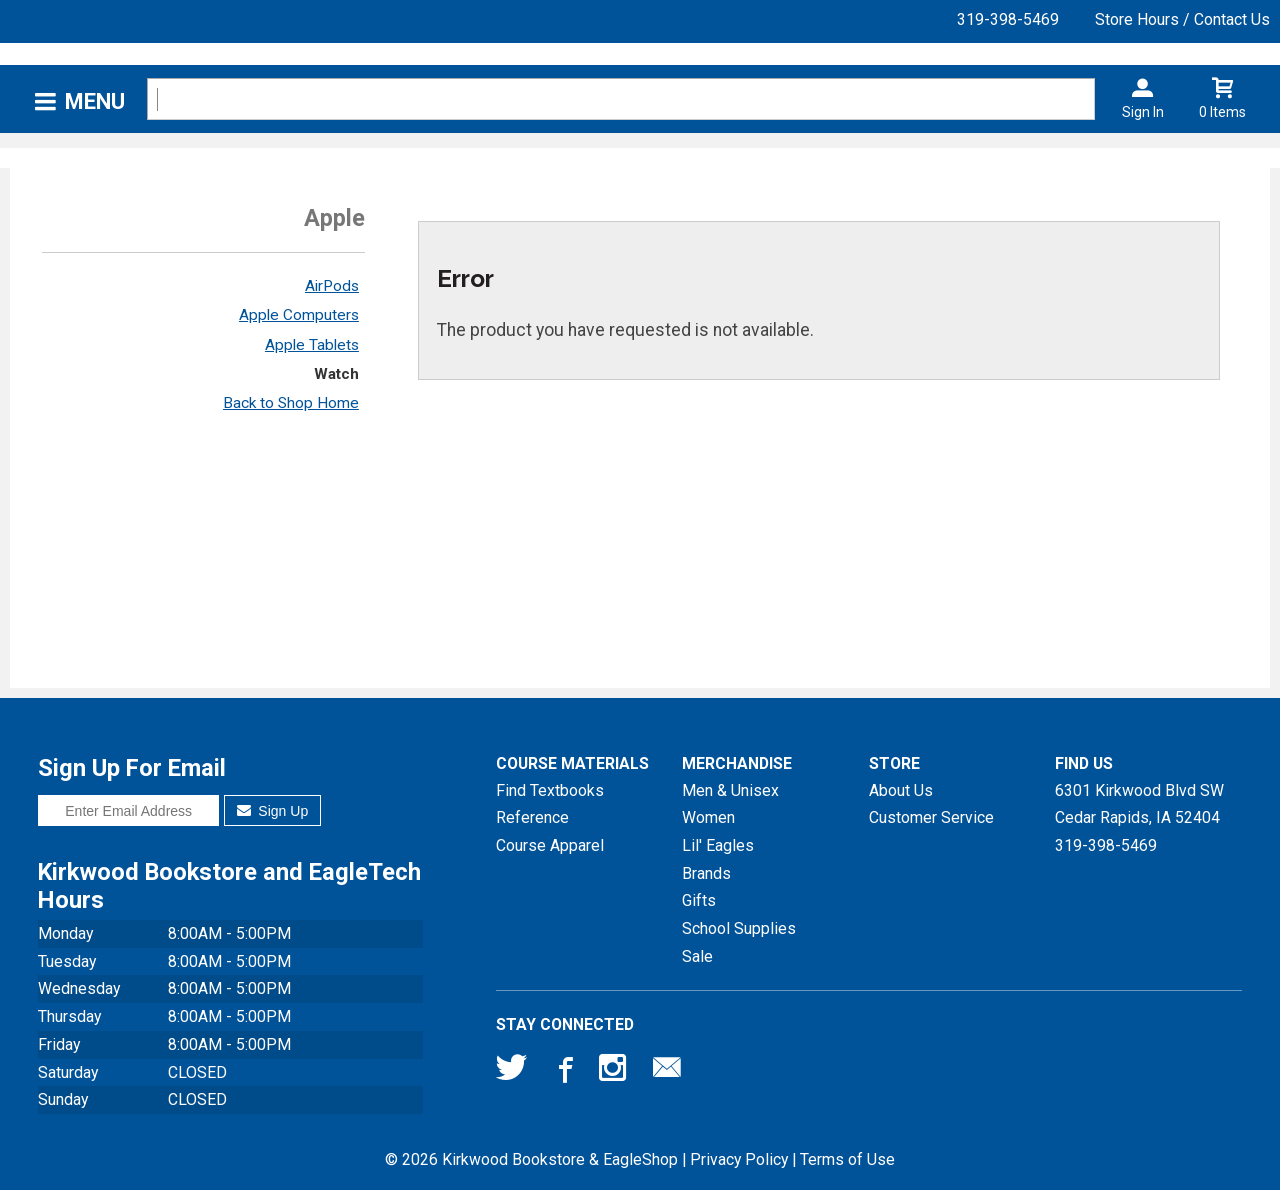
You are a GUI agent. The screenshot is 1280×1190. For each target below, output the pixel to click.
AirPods (332, 286)
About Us (901, 790)
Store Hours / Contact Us (1182, 19)
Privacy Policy (739, 1159)
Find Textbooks (550, 790)
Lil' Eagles (718, 845)
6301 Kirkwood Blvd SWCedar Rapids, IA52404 (1139, 804)
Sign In (1143, 112)
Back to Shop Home (291, 403)
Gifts (699, 900)
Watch (336, 374)
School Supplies (739, 928)
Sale (697, 956)
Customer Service (931, 817)
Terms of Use (847, 1159)
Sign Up (272, 811)
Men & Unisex (730, 790)
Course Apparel (550, 845)
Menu (95, 101)
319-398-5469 (1008, 19)
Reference (532, 817)
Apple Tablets (312, 345)
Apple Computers (299, 315)
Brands (706, 873)
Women (708, 817)
